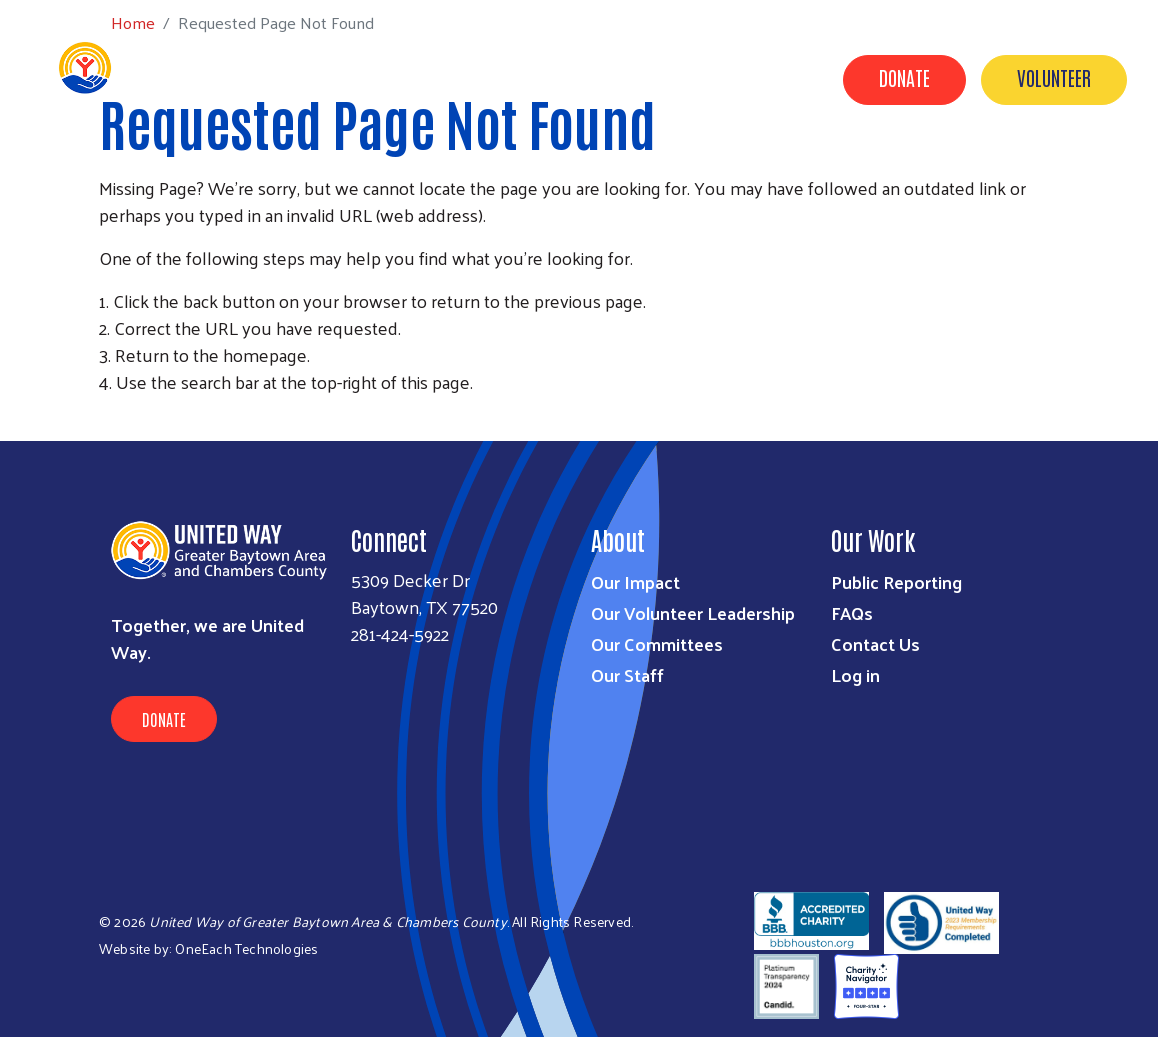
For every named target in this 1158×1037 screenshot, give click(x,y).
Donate (904, 77)
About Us (714, 173)
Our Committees (657, 643)
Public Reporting (896, 581)
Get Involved (599, 173)
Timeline (936, 173)
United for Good (1063, 173)
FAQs (852, 612)
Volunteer (1054, 77)
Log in (855, 674)
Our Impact (475, 173)
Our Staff (627, 674)
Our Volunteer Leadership (693, 612)
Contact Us (825, 173)
